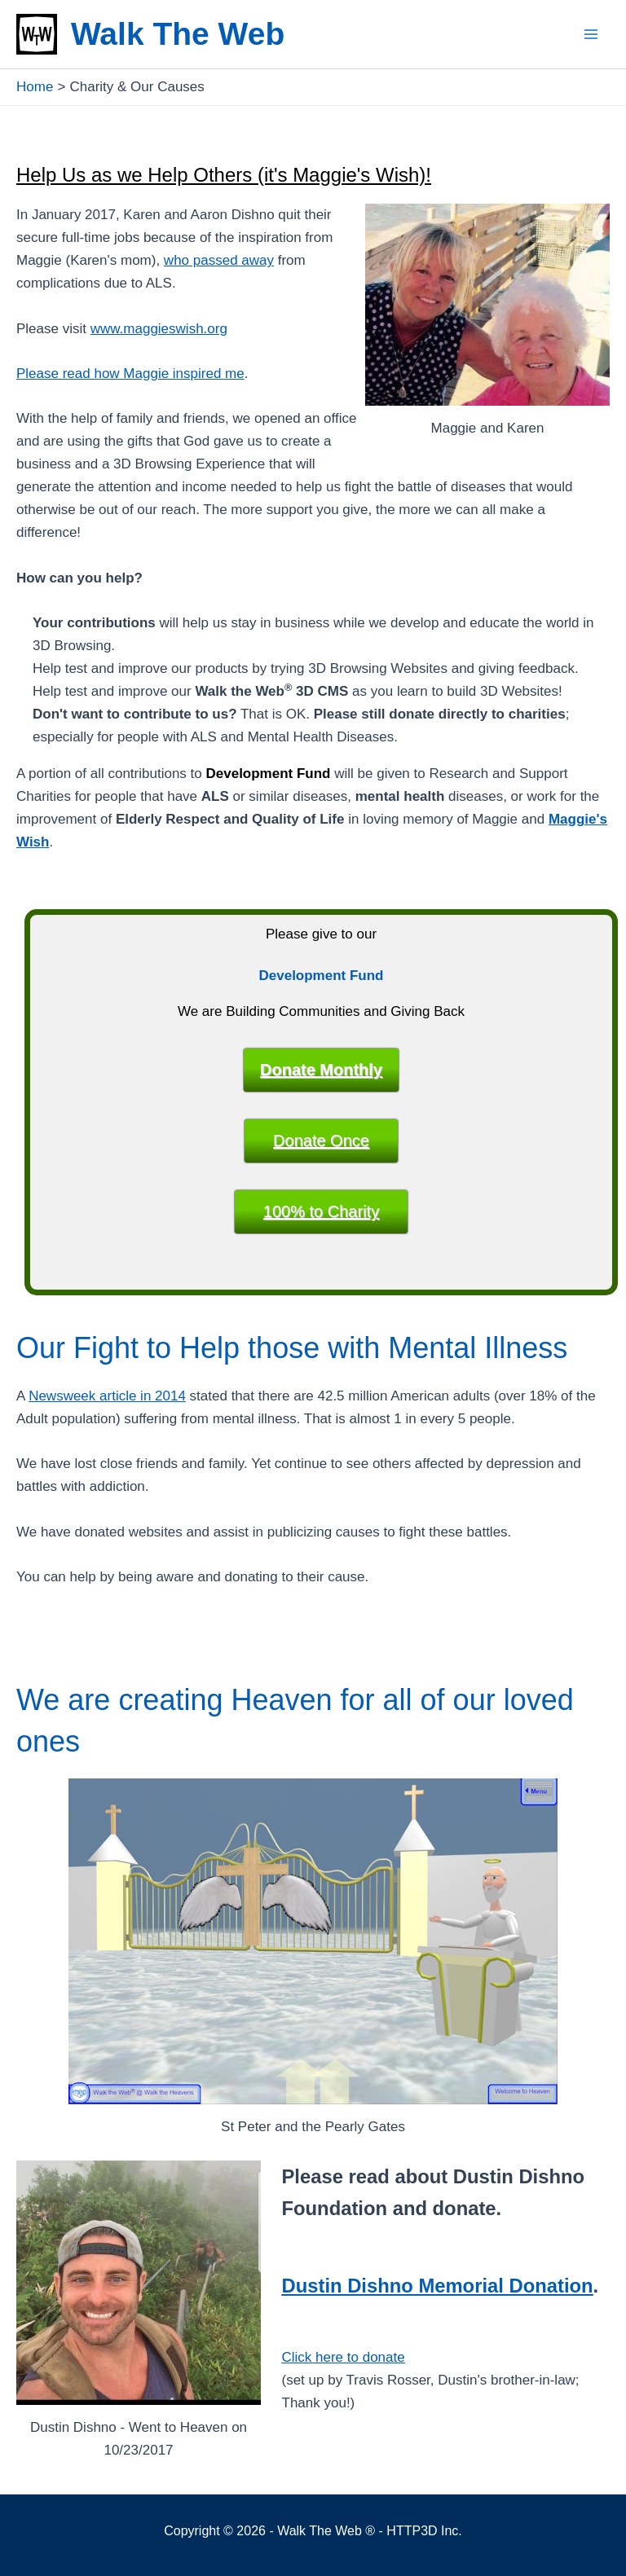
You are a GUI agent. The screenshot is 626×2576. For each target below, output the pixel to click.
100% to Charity (321, 1211)
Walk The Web (177, 33)
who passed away (219, 260)
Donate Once (321, 1141)
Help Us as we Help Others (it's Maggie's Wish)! (232, 174)
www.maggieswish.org (158, 328)
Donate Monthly (321, 1070)
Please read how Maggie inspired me (130, 373)
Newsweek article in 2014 (107, 1396)
